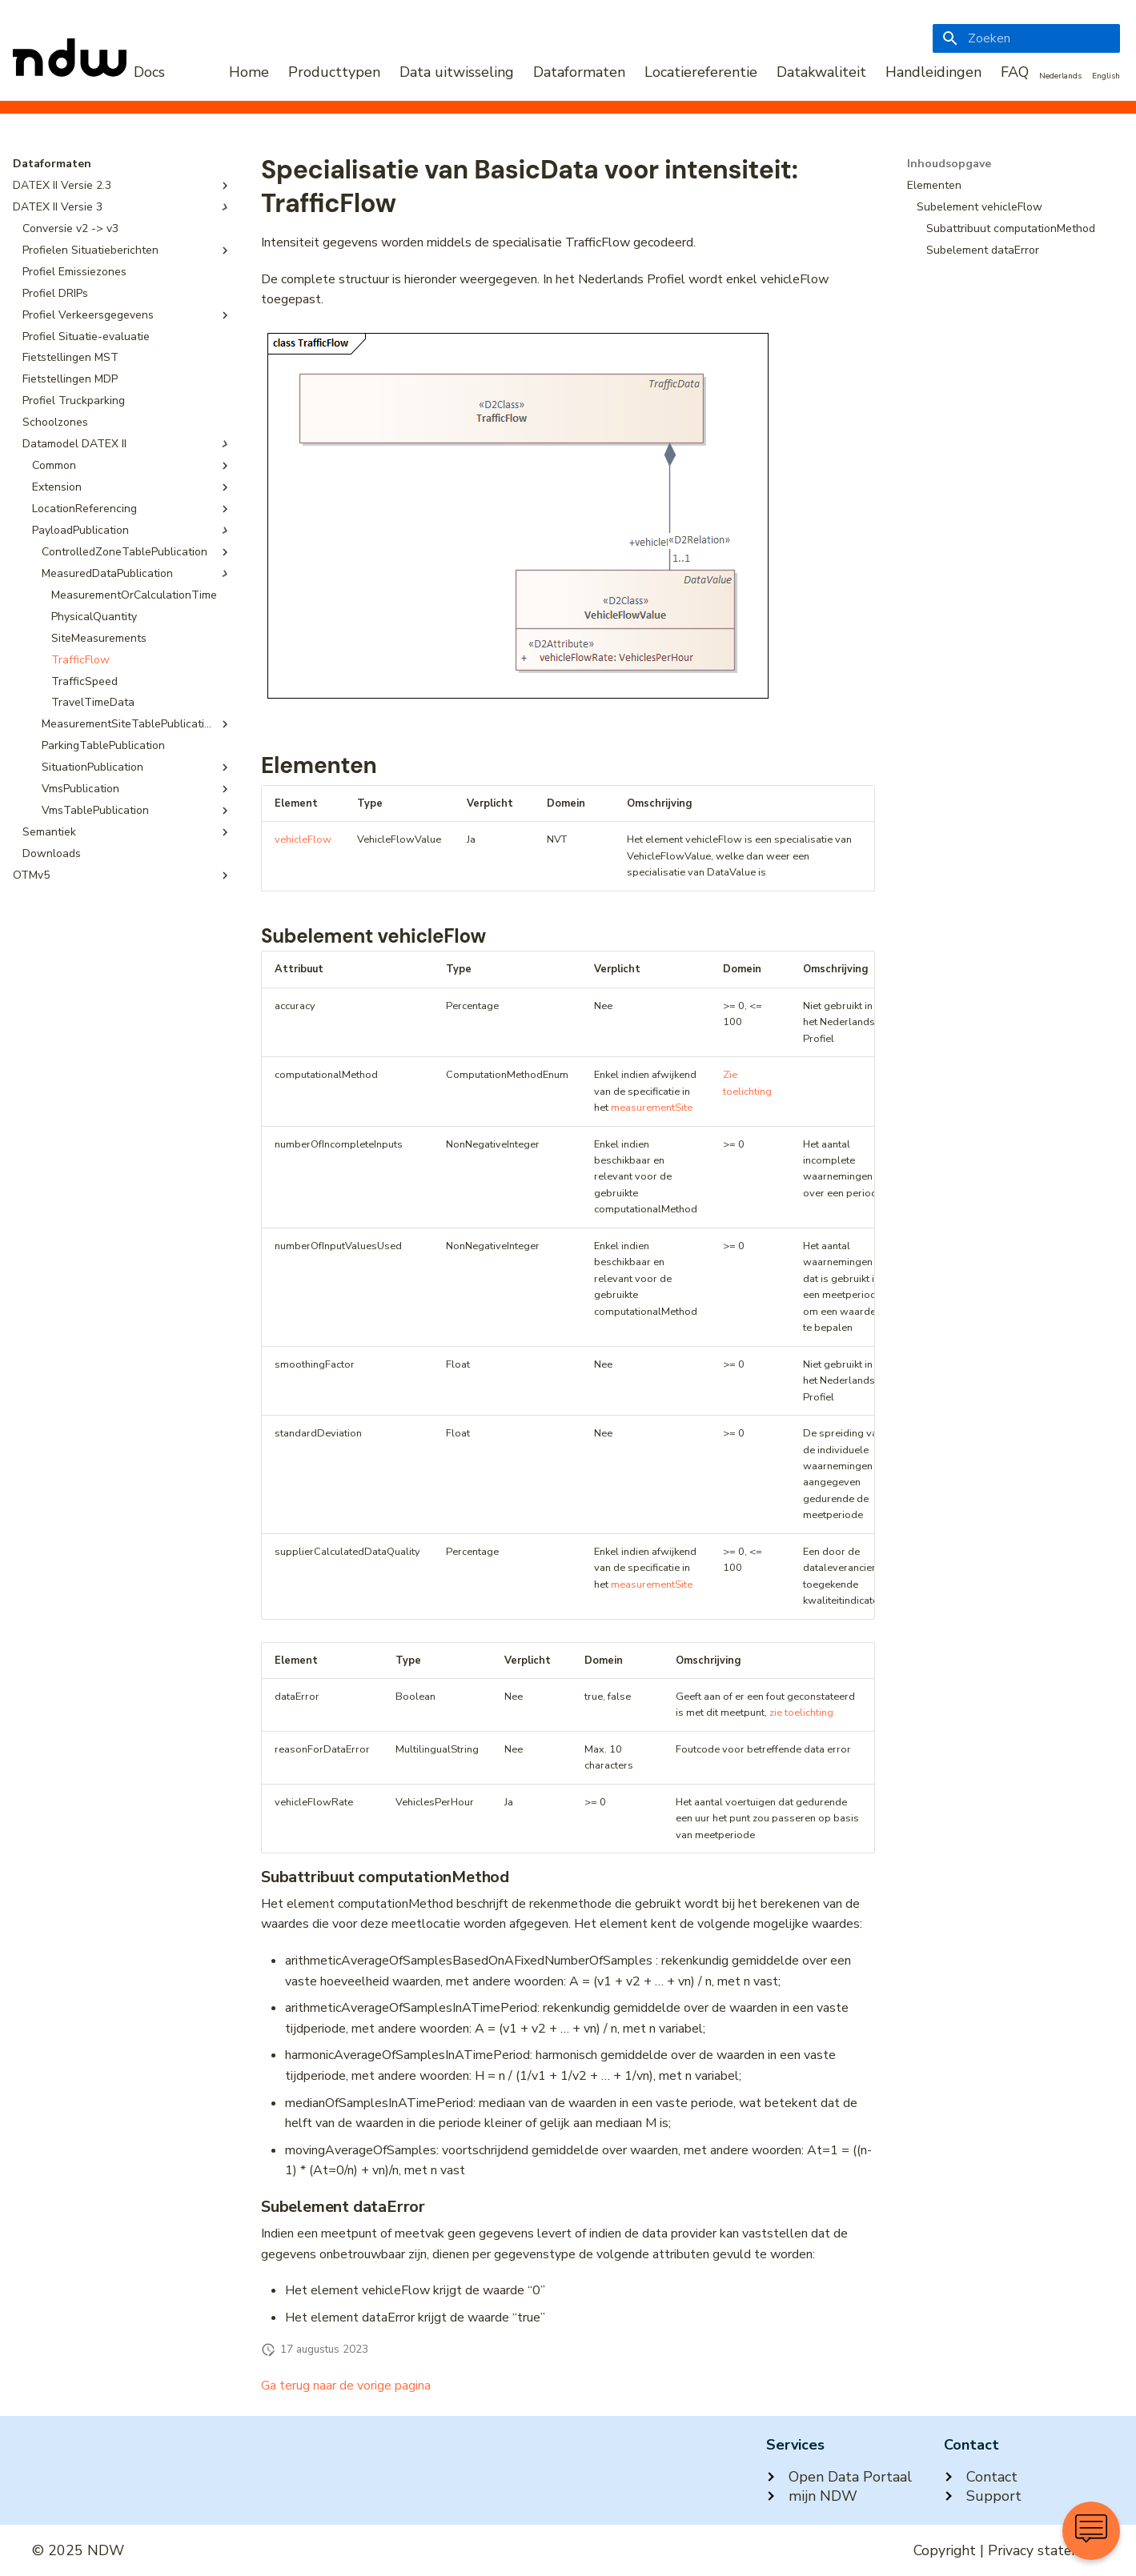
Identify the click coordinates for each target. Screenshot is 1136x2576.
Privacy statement (1046, 2550)
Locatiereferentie (700, 72)
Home (249, 72)
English (1106, 76)
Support (983, 2496)
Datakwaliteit (821, 72)
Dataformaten (579, 72)
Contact (981, 2476)
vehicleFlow (303, 839)
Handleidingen (933, 72)
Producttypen (334, 72)
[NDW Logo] (89, 72)
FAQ (1015, 72)
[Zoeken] (1026, 38)
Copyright (944, 2550)
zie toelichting (801, 1712)
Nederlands (1060, 76)
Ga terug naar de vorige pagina (346, 2385)
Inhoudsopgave (949, 164)
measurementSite (651, 1107)
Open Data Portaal (839, 2476)
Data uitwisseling (456, 72)
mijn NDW (811, 2496)
